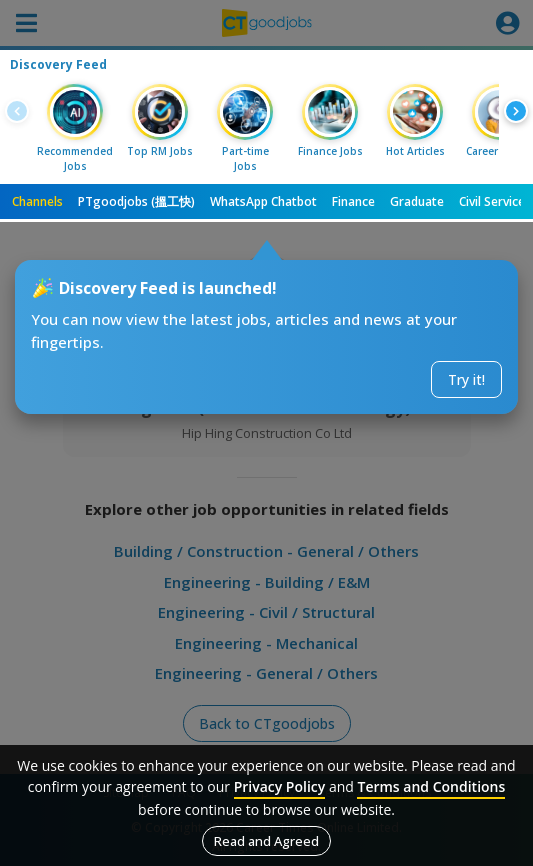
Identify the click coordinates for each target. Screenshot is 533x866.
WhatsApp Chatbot (263, 201)
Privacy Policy (280, 786)
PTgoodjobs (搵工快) (136, 201)
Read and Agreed (266, 841)
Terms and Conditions (431, 786)
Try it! (466, 379)
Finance (353, 201)
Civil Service (492, 201)
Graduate (417, 201)
